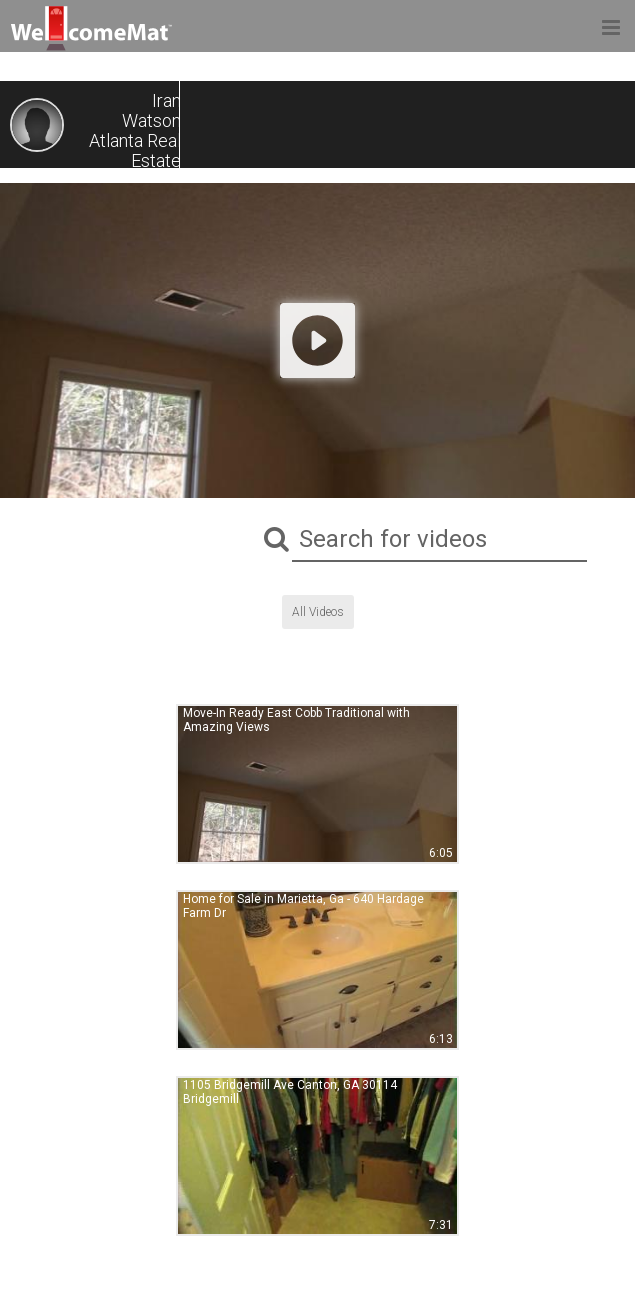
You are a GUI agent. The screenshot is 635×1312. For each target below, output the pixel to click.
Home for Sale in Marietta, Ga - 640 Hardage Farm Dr (303, 906)
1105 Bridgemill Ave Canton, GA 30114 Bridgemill (290, 1092)
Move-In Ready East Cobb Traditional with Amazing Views (296, 720)
